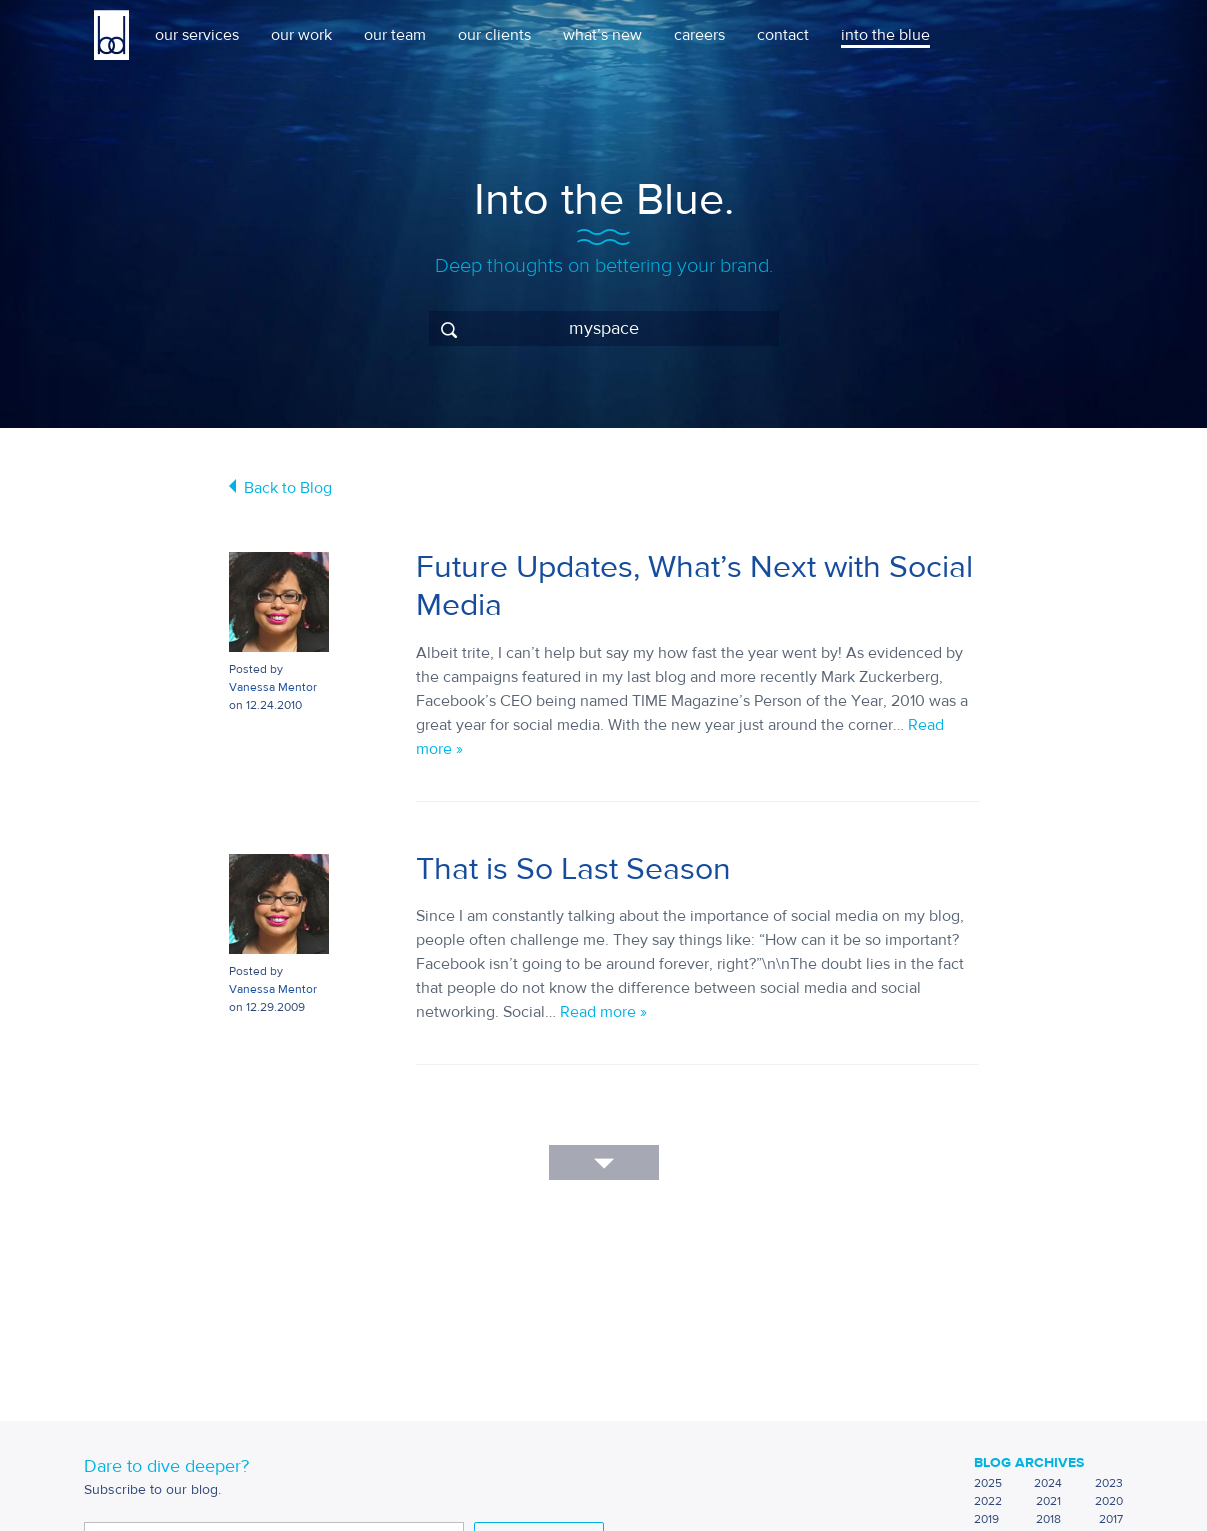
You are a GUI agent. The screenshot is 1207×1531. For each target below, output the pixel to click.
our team (395, 35)
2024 (1048, 1483)
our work (301, 35)
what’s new (602, 35)
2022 (988, 1501)
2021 (1048, 1501)
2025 (988, 1483)
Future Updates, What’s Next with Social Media (694, 586)
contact (783, 35)
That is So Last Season (573, 869)
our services (197, 35)
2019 (986, 1519)
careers (699, 35)
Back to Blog (288, 488)
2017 (1111, 1519)
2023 (1109, 1483)
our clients (494, 35)
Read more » (603, 1012)
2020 (1109, 1501)
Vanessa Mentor (273, 687)
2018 (1048, 1519)
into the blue (885, 35)
